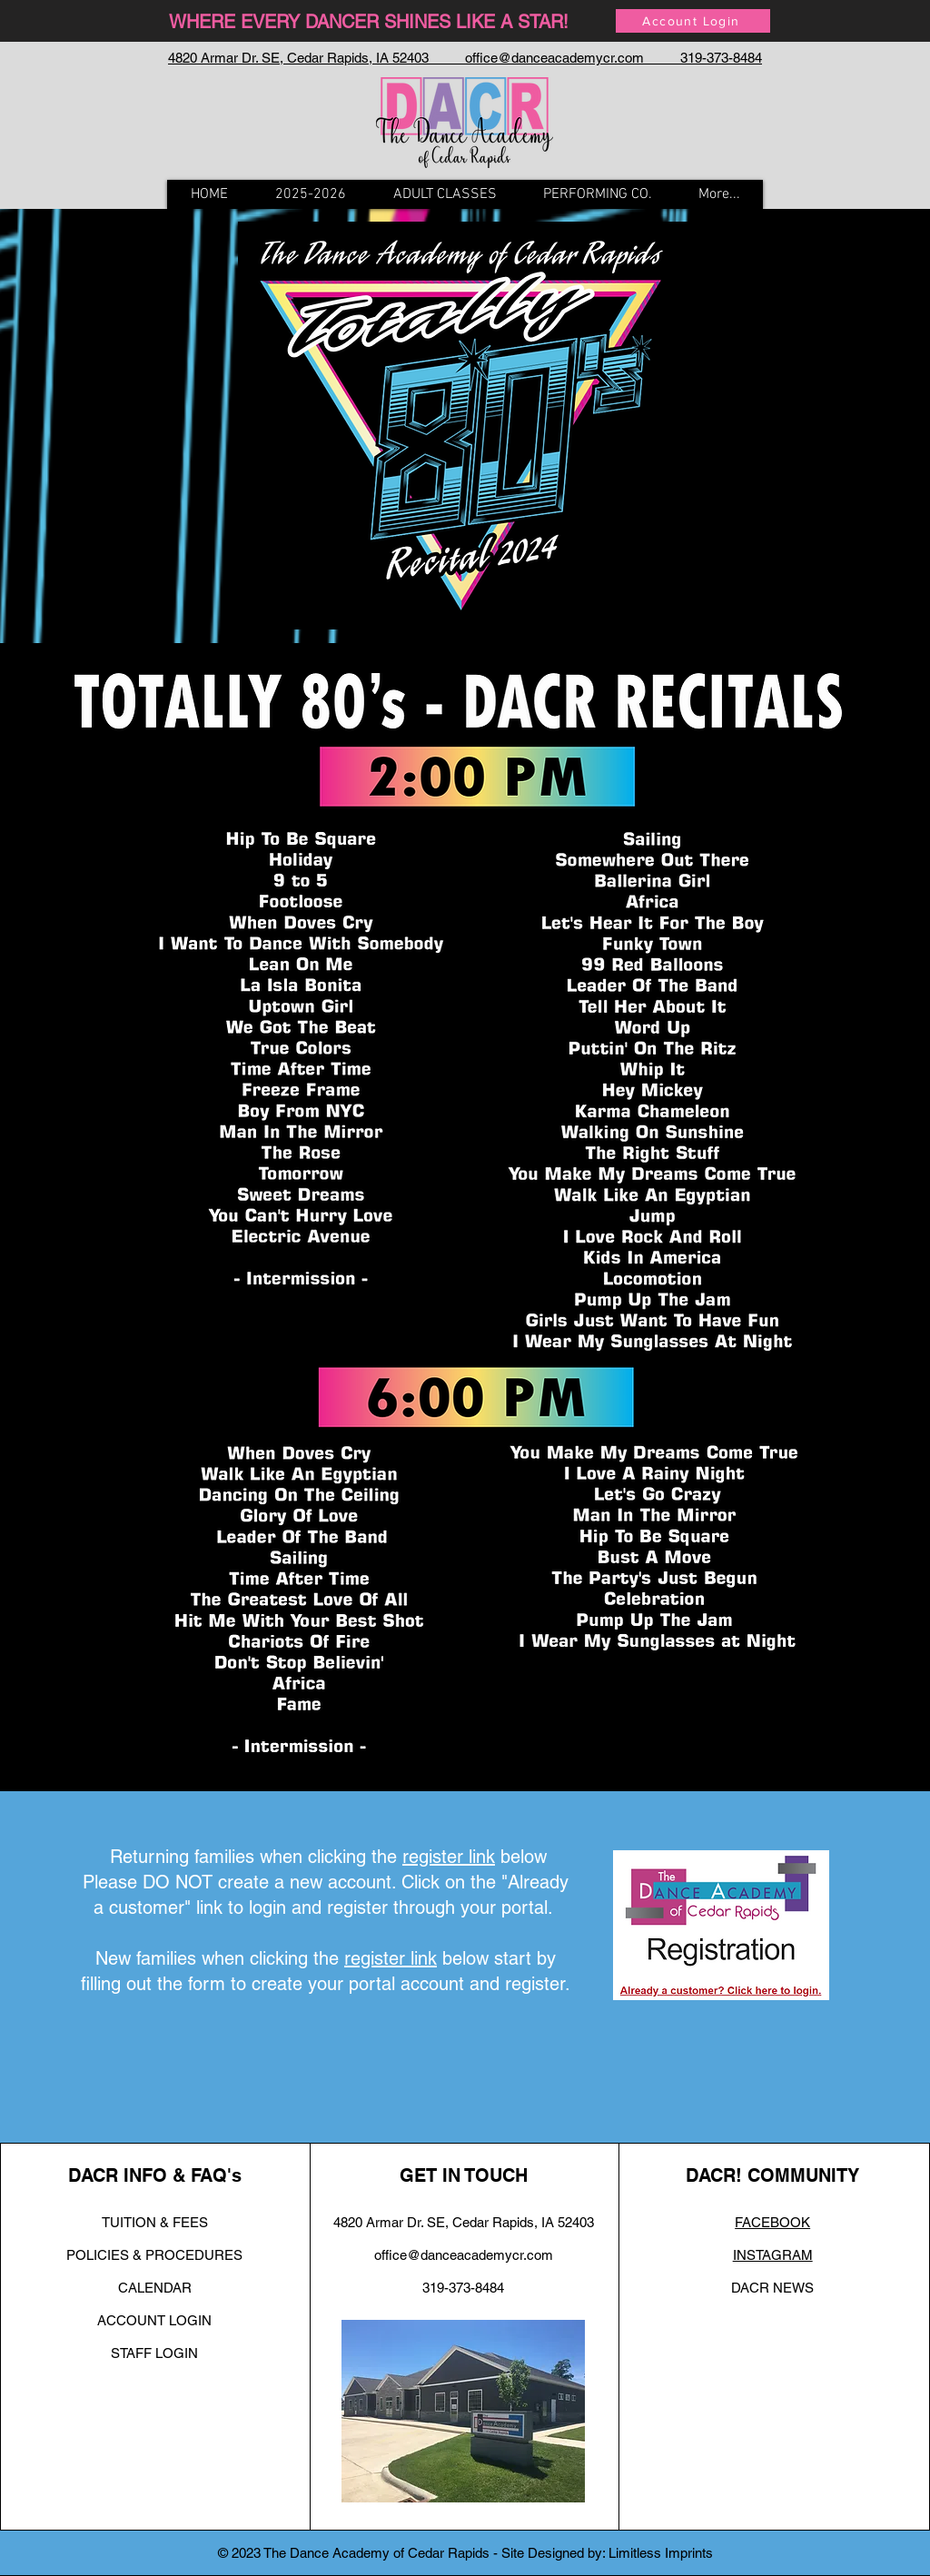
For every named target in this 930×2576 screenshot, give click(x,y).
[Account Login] (693, 21)
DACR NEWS (772, 2287)
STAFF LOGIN (154, 2353)
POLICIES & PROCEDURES (154, 2255)
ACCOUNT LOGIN (154, 2320)
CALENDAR (155, 2287)
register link (448, 1857)
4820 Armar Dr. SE (389, 2222)
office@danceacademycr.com (463, 2255)
